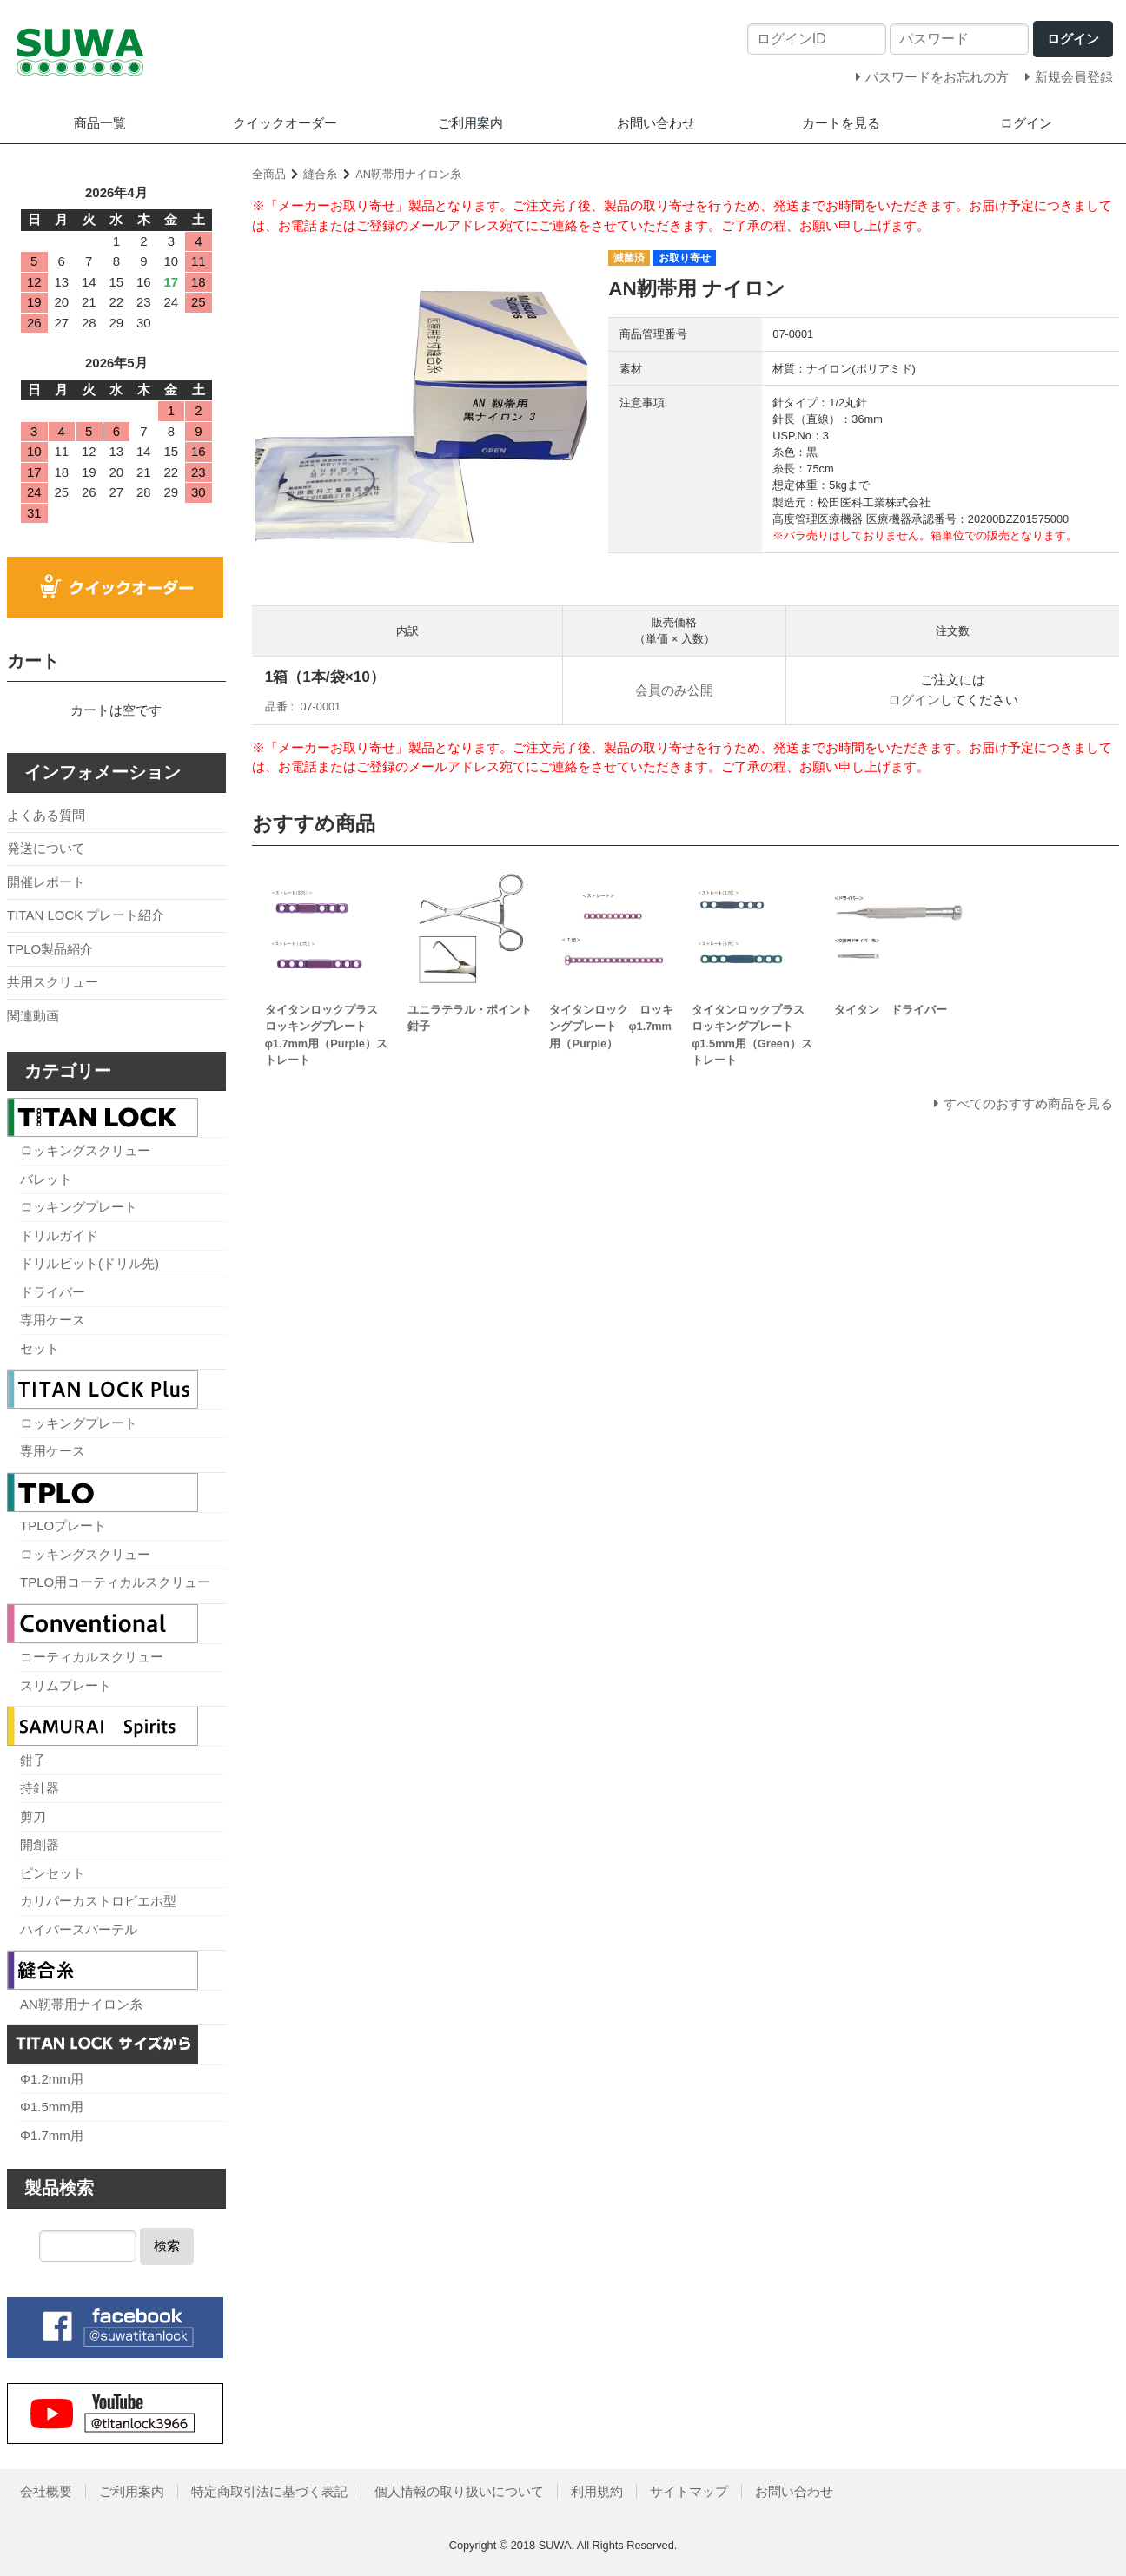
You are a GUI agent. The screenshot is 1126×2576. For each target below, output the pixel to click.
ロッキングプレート (78, 1206)
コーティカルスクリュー (91, 1656)
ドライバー (52, 1292)
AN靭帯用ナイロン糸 (408, 174)
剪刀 (33, 1816)
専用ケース (52, 1319)
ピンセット (52, 1873)
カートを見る (841, 123)
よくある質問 (46, 815)
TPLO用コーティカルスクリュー (115, 1582)
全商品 (269, 174)
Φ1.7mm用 (51, 2135)
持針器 (39, 1787)
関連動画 (33, 1015)
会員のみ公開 (674, 690)
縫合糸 (320, 174)
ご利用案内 (470, 123)
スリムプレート (65, 1685)
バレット (46, 1179)
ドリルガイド (59, 1235)
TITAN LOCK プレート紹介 (85, 915)
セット (39, 1348)
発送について (46, 848)
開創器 (39, 1844)
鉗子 (33, 1760)
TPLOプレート (63, 1525)
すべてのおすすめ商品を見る (1028, 1103)
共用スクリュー (52, 981)
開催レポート (46, 882)
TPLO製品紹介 (50, 948)
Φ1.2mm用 (51, 2078)
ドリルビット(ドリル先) (89, 1263)
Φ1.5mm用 (51, 2106)
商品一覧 (100, 123)
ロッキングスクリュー (85, 1150)
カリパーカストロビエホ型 (98, 1900)
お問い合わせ (656, 123)
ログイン (1026, 123)
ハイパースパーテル (78, 1929)
